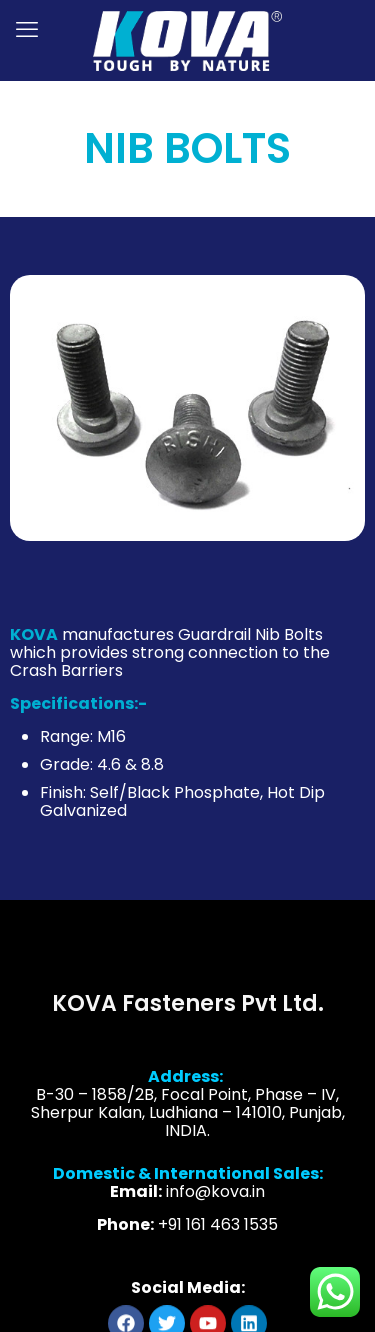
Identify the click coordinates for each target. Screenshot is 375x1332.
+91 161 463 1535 (218, 1237)
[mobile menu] (27, 30)
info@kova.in (215, 1204)
